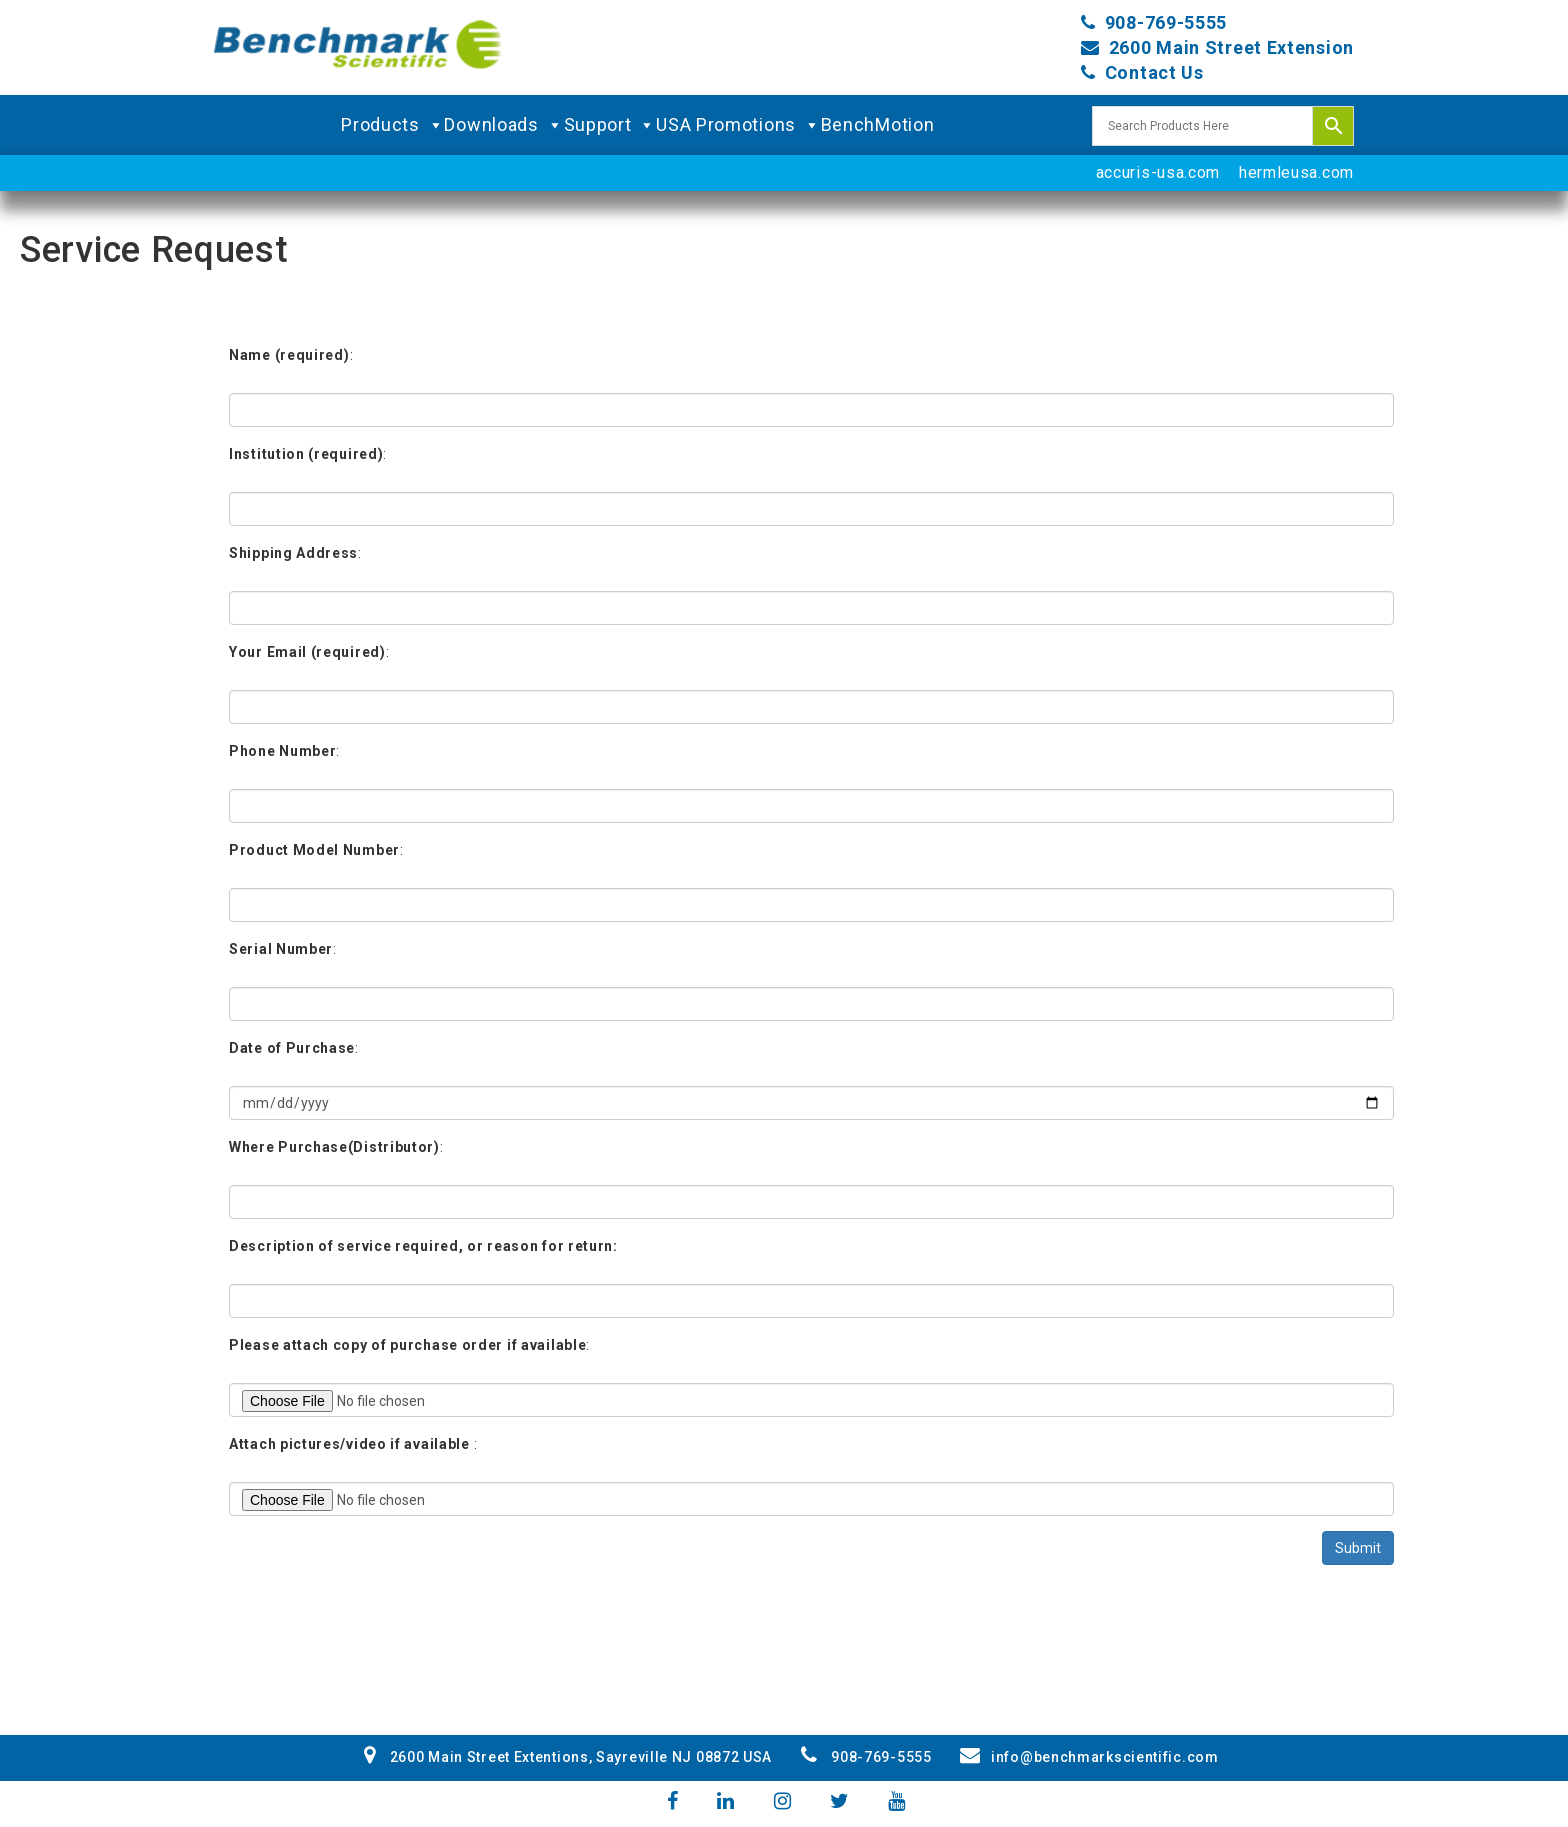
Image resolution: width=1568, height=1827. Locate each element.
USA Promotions (738, 125)
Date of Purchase (292, 1048)
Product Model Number (314, 850)
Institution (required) (306, 454)
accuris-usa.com (1158, 172)
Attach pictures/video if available (349, 1444)
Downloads (503, 125)
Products (392, 125)
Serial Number (281, 949)
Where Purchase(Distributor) (334, 1147)
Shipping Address (293, 553)
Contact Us (1154, 72)
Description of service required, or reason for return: (423, 1246)
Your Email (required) (307, 652)
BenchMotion (878, 124)
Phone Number (282, 751)
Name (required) (289, 355)
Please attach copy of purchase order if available (407, 1345)
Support (610, 125)
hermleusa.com (1296, 172)
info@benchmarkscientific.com (1089, 1757)
